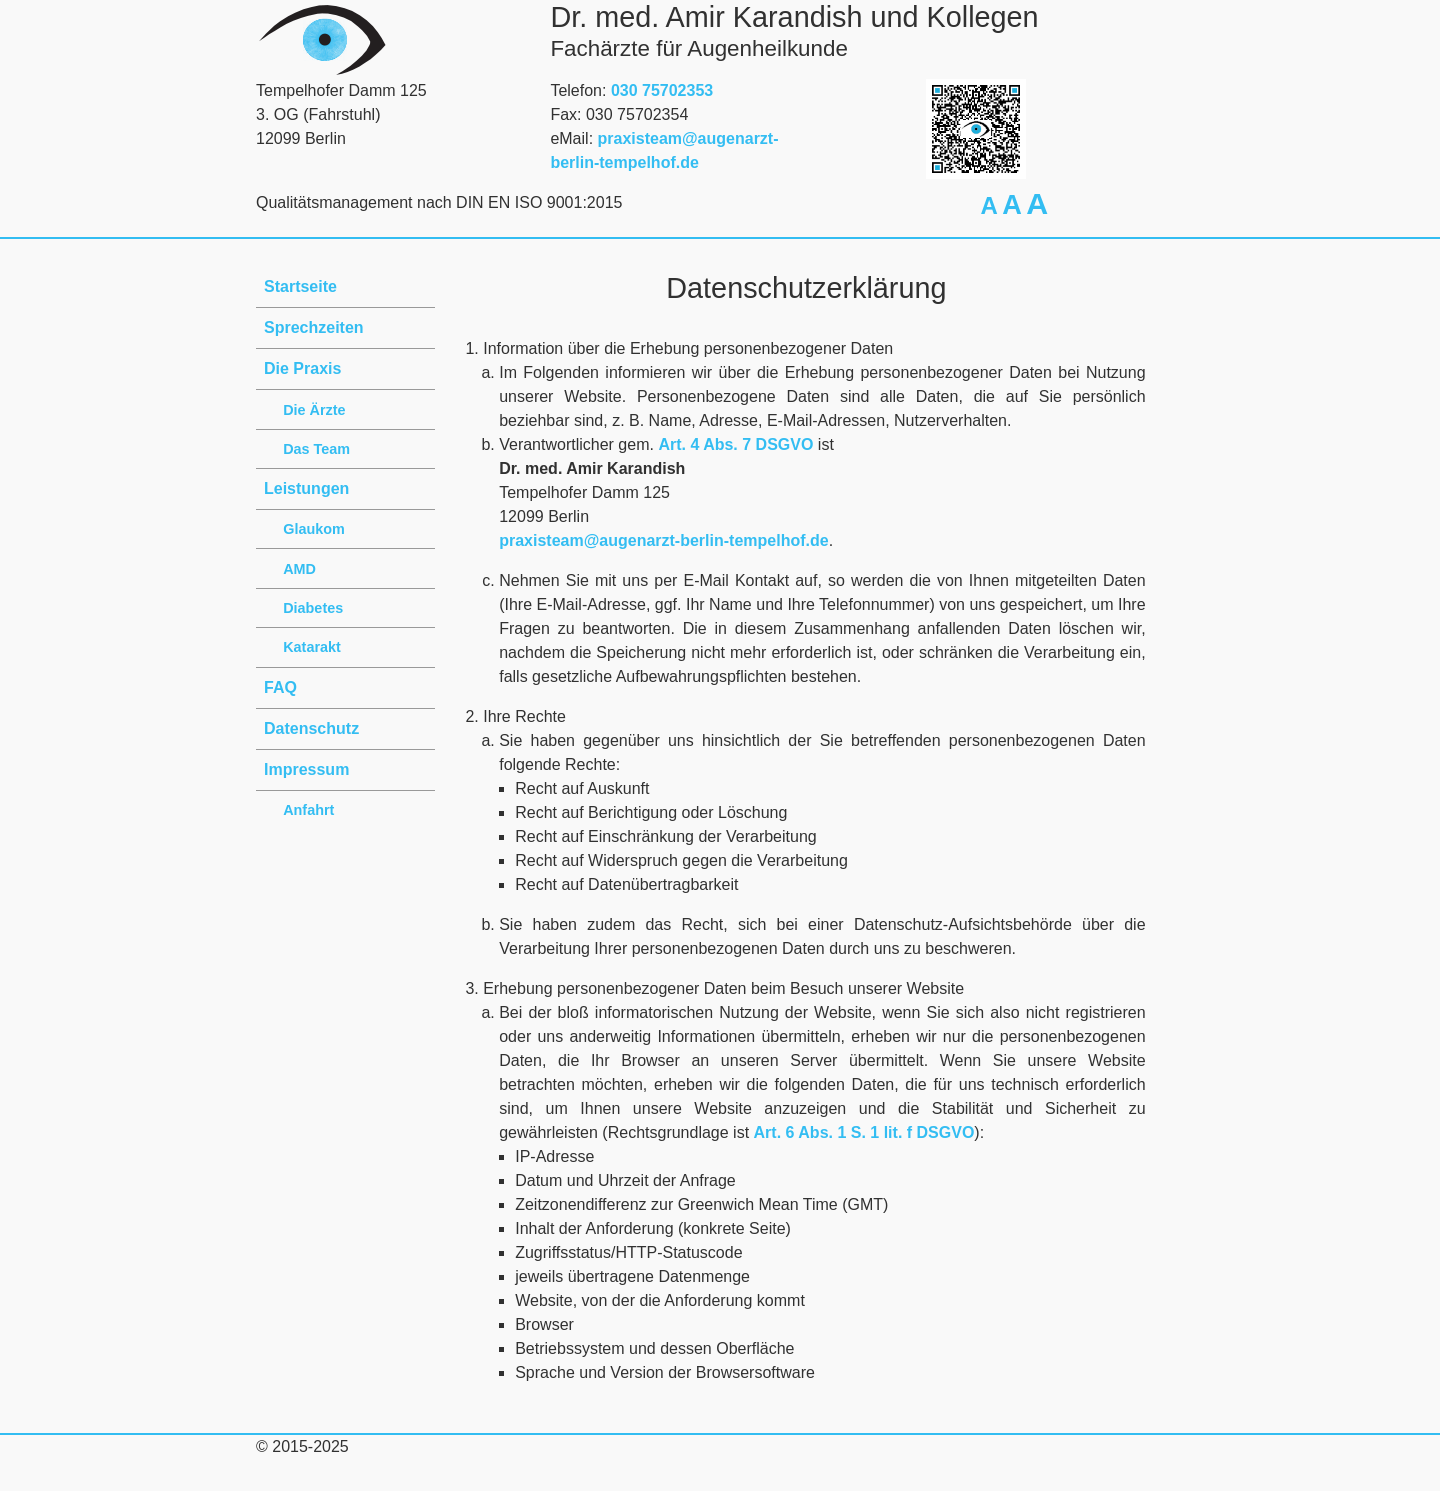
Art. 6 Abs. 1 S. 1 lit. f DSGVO (864, 1132)
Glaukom (314, 529)
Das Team (316, 449)
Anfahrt (308, 810)
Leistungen (306, 488)
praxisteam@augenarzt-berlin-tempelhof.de (663, 540)
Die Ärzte (314, 410)
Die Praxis (302, 368)
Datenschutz (311, 728)
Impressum (306, 769)
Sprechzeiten (314, 327)
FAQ (280, 687)
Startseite (300, 286)
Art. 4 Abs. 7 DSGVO (735, 444)
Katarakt (312, 647)
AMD (299, 569)
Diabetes (313, 608)
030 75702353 (662, 90)
